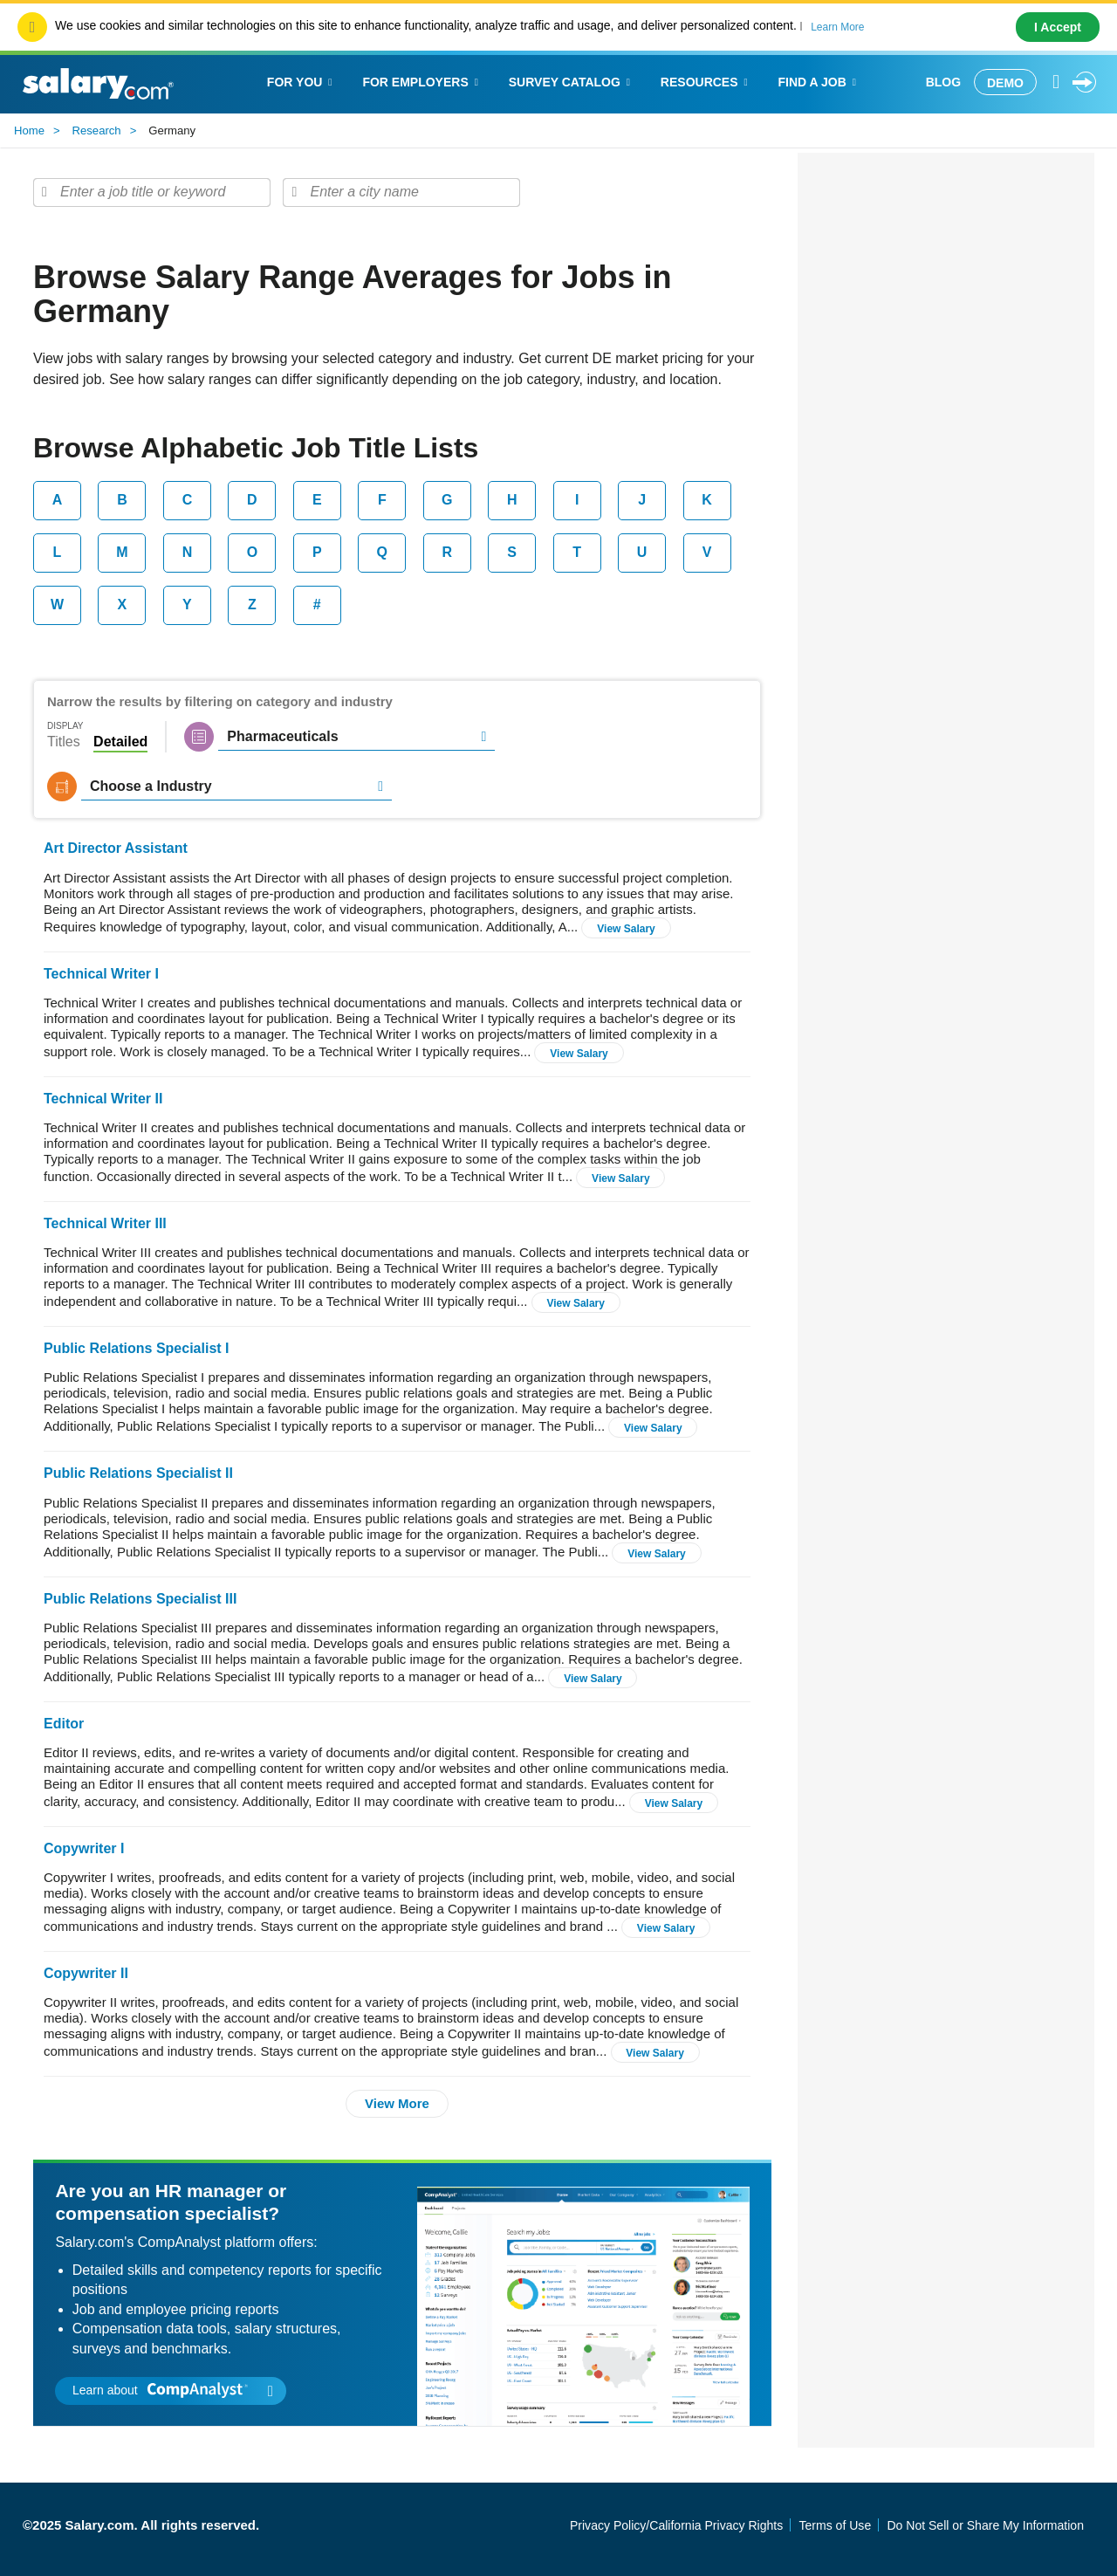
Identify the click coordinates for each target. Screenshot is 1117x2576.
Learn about (172, 2390)
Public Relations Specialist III (140, 1598)
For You (302, 82)
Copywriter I (84, 1848)
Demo (1005, 83)
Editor (64, 1723)
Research (96, 130)
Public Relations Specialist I (137, 1348)
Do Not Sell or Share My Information (985, 2525)
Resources (706, 82)
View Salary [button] (626, 929)
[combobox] (152, 192)
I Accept (1057, 27)
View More (397, 2103)
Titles (63, 741)
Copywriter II (86, 1973)
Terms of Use (834, 2525)
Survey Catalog (571, 82)
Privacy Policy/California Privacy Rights (676, 2525)
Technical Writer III (105, 1223)
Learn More (837, 27)
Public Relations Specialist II (138, 1473)
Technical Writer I (101, 973)
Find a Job (819, 82)
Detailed (120, 741)
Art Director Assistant (116, 848)
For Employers (422, 82)
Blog (943, 82)
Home (29, 130)
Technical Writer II (103, 1098)
